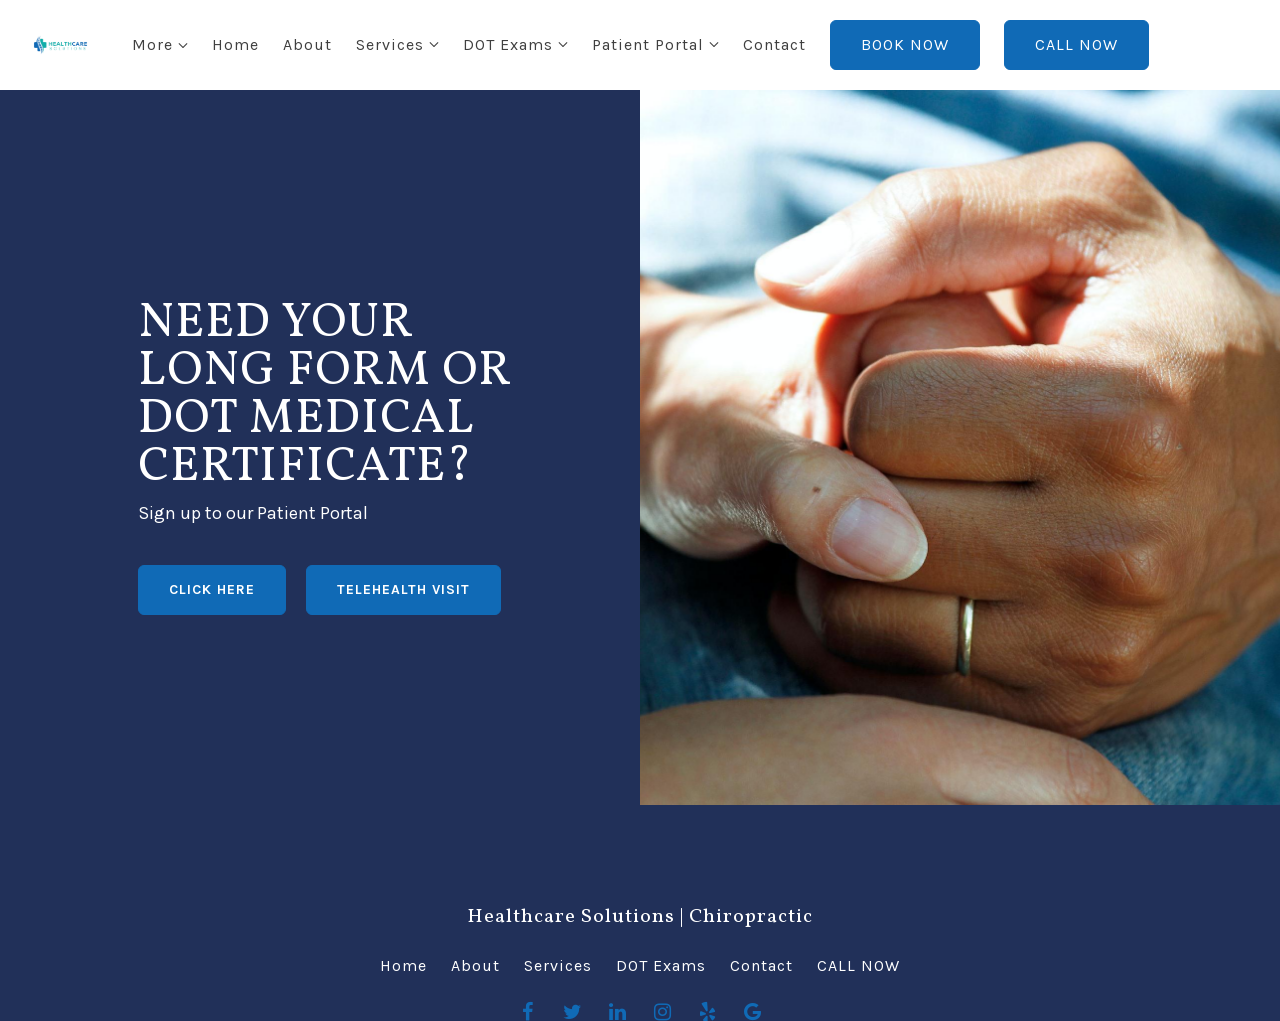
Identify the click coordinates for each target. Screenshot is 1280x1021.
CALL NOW (996, 44)
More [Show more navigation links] (1121, 44)
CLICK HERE (212, 589)
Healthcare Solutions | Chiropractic (640, 917)
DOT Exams (428, 44)
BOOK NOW (825, 44)
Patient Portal (568, 44)
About (227, 44)
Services (310, 44)
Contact (694, 44)
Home (155, 44)
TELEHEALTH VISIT (403, 589)
